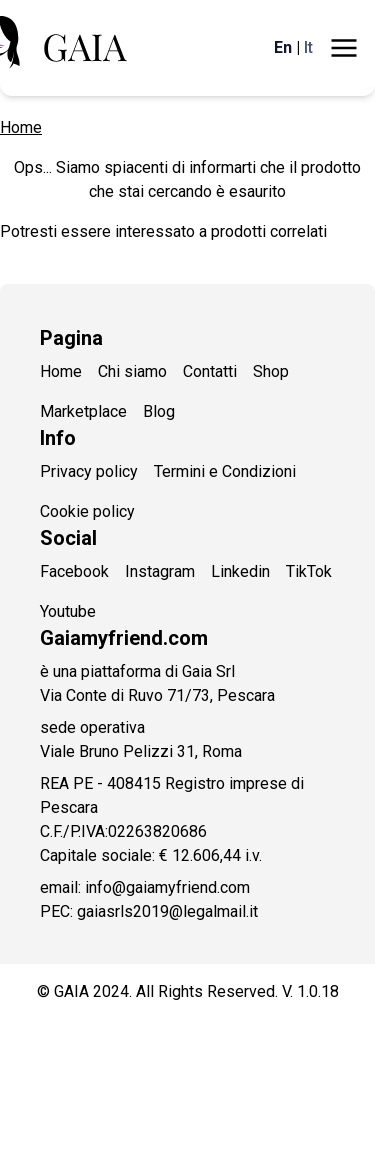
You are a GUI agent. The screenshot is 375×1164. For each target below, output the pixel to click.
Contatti (210, 371)
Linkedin (240, 571)
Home (21, 127)
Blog (159, 411)
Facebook (74, 571)
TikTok (309, 571)
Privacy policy (89, 471)
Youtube (68, 611)
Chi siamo (132, 371)
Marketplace (83, 411)
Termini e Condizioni (225, 471)
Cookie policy (87, 511)
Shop (271, 371)
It (308, 47)
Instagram (160, 571)
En (283, 47)
